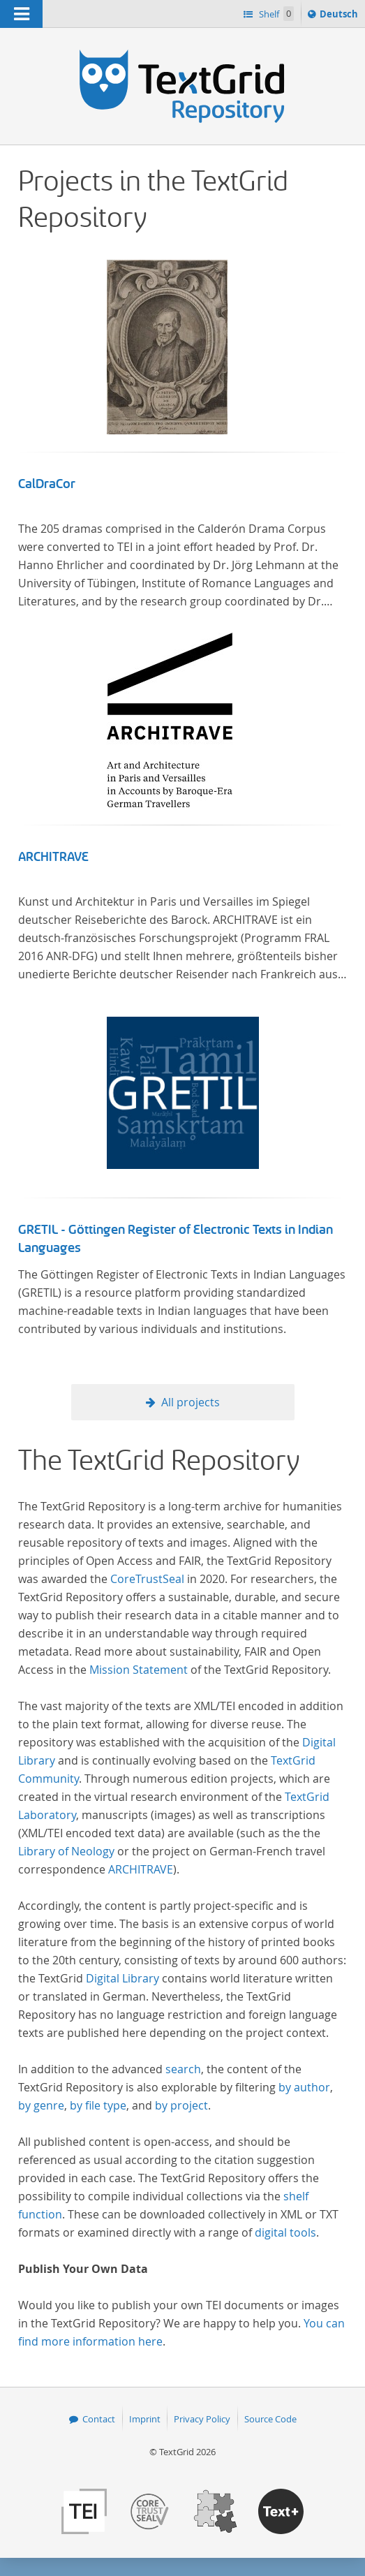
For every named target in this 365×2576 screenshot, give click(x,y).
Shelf (275, 13)
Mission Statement (138, 1669)
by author (304, 2087)
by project (181, 2105)
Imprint (145, 2419)
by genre (41, 2105)
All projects (190, 1402)
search (183, 2069)
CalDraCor (46, 484)
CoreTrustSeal (147, 1579)
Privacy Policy (202, 2419)
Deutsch (340, 16)
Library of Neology (66, 1851)
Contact (98, 2419)
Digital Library (122, 1978)
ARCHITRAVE (53, 856)
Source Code (270, 2419)
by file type (98, 2105)
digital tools (285, 2232)
